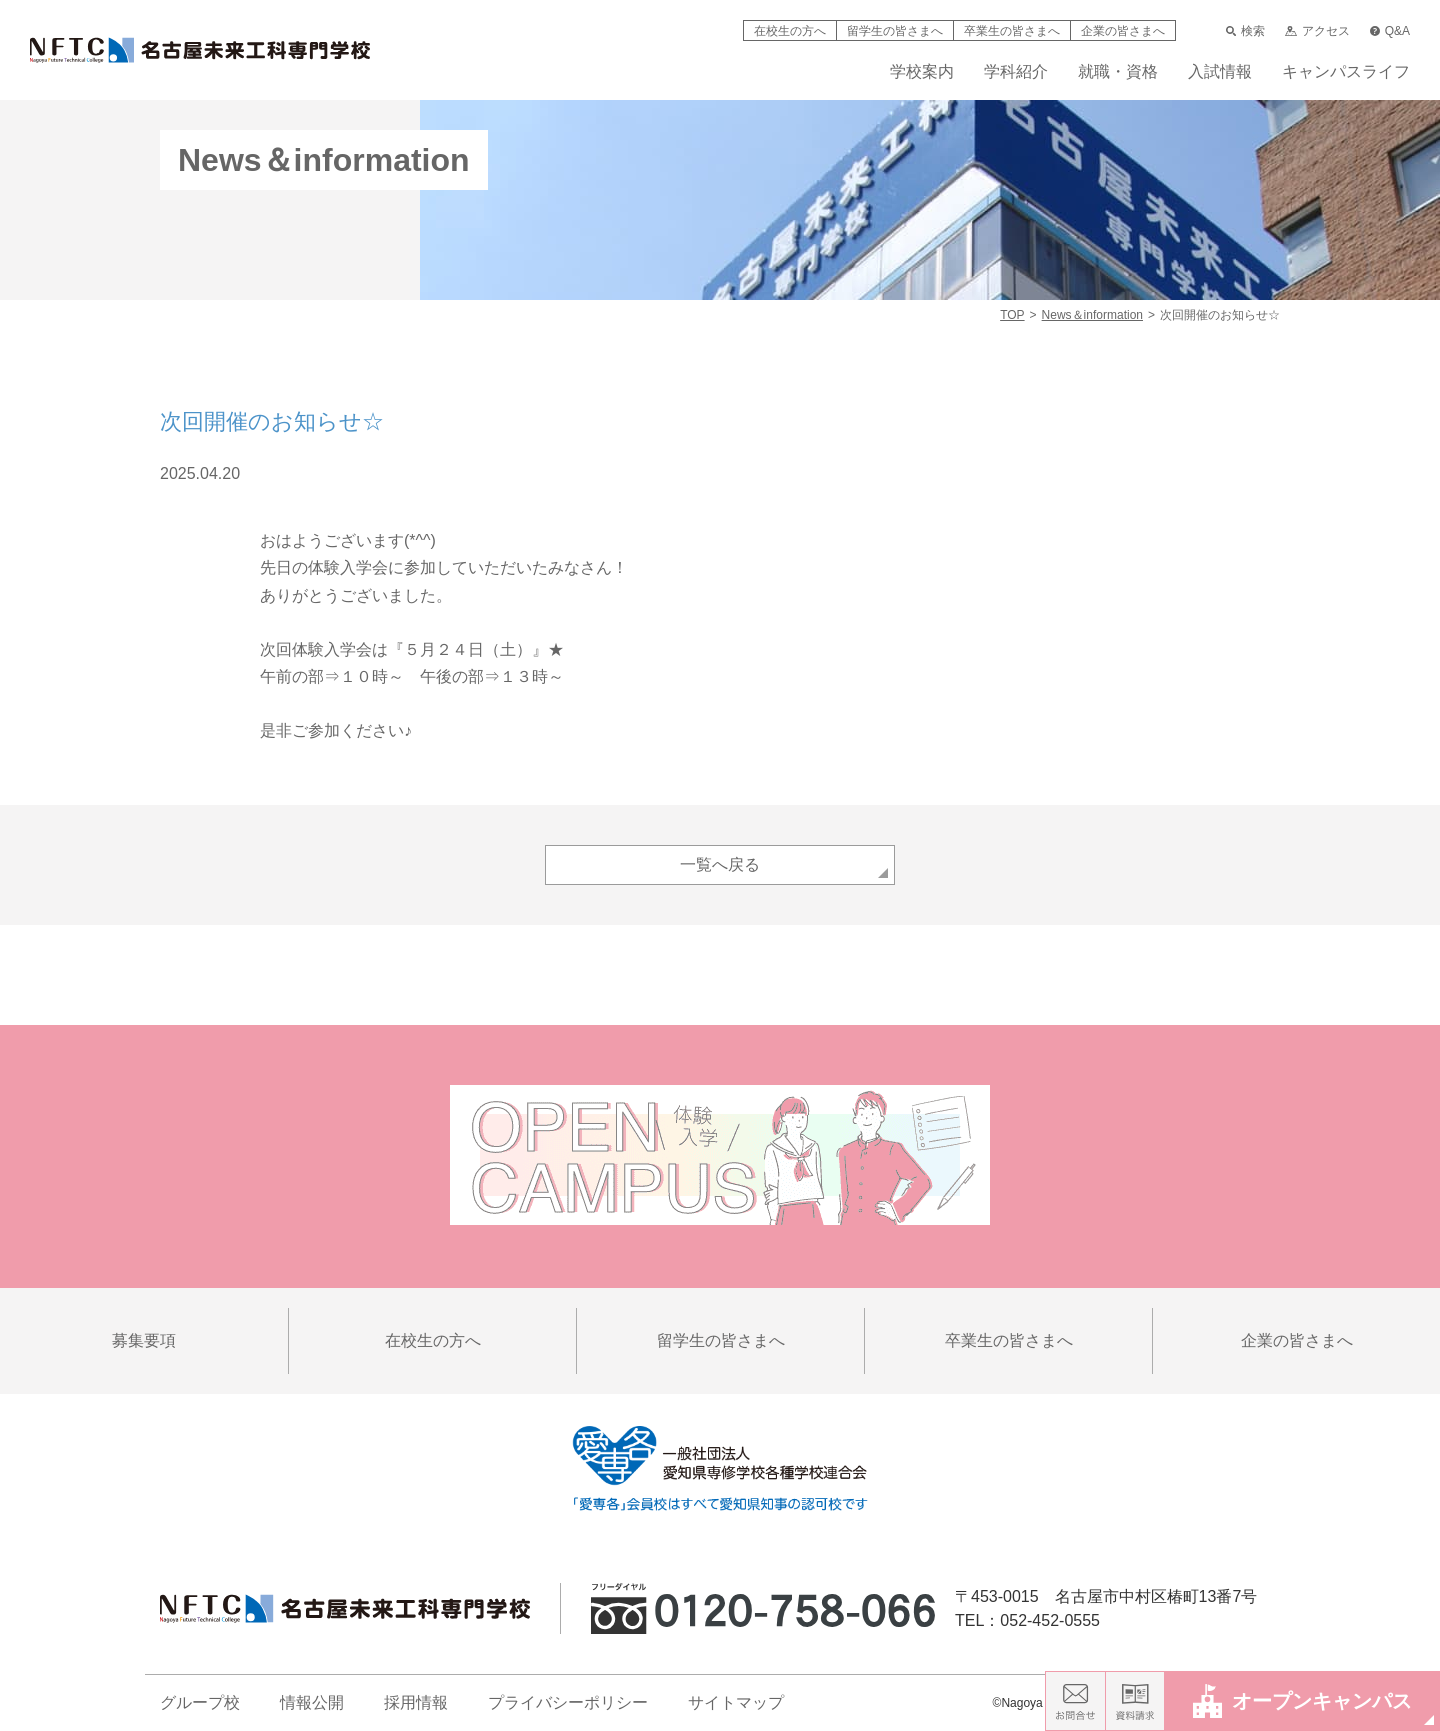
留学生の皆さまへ (895, 31)
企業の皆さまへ (1123, 31)
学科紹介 (1016, 72)
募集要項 (144, 1340)
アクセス (1317, 31)
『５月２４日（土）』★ (476, 649)
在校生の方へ (790, 31)
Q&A (1390, 31)
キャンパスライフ (1346, 72)
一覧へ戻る (720, 864)
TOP (1012, 315)
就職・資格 (1118, 72)
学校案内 (922, 72)
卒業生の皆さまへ (1012, 31)
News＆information (1092, 315)
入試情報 (1220, 72)
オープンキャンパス (1302, 1700)
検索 (1245, 31)
